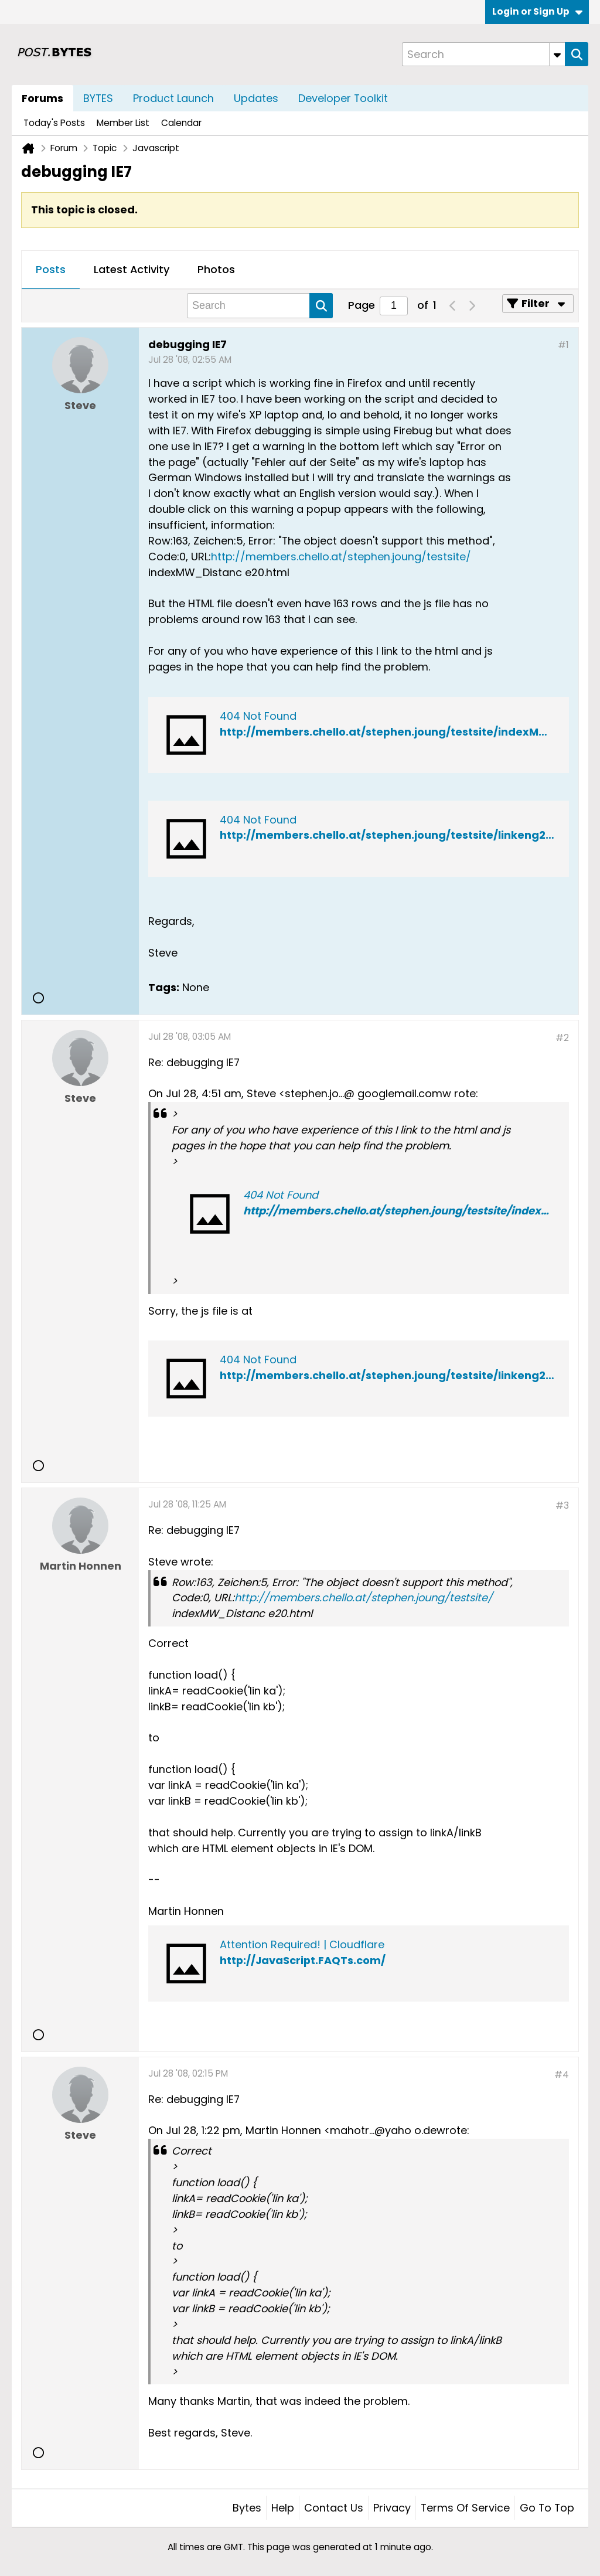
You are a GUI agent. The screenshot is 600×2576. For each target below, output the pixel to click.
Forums (42, 98)
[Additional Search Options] (557, 54)
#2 (562, 1038)
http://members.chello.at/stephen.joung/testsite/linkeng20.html (400, 835)
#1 (563, 345)
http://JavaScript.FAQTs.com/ (303, 1960)
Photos (216, 269)
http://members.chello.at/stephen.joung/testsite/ (341, 556)
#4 (561, 2074)
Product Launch (173, 98)
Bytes (247, 2507)
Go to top (547, 2507)
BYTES (98, 98)
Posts (51, 269)
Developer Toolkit (343, 98)
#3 (562, 1505)
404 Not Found (258, 716)
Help (282, 2507)
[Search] (483, 54)
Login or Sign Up (537, 11)
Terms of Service (465, 2507)
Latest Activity (131, 269)
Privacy (392, 2507)
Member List (123, 123)
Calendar (181, 123)
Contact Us (333, 2507)
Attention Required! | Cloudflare (302, 1944)
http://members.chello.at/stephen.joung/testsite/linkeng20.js (392, 1375)
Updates (256, 98)
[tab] (51, 270)
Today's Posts (54, 123)
